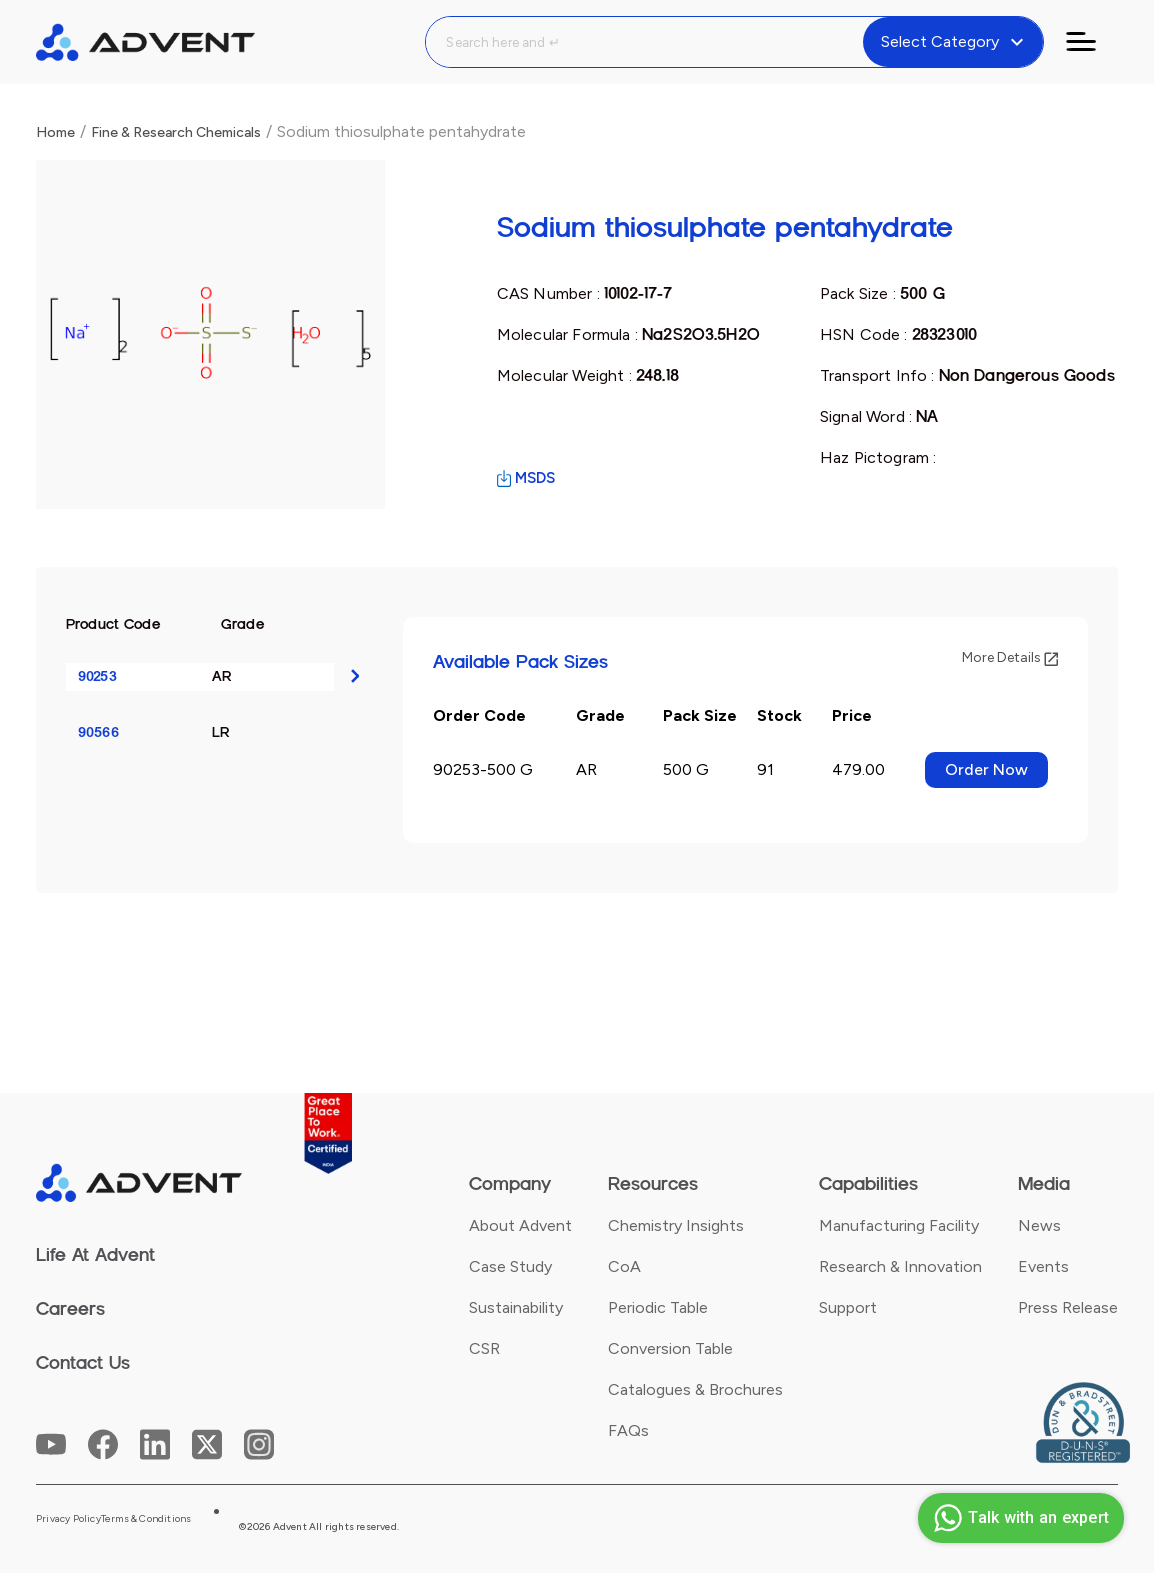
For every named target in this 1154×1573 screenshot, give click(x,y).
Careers (70, 1309)
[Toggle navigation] (1093, 42)
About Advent (520, 1225)
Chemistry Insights (676, 1225)
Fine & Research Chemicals (176, 132)
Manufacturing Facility (899, 1225)
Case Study (510, 1266)
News (1039, 1225)
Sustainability (516, 1307)
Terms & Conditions (146, 1519)
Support (848, 1307)
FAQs (628, 1430)
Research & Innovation (900, 1266)
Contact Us (83, 1363)
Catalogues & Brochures (695, 1389)
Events (1043, 1266)
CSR (484, 1348)
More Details (1010, 657)
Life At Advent (95, 1255)
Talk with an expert (1018, 1518)
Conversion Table (670, 1348)
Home (55, 132)
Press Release (1068, 1307)
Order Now (986, 769)
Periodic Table (658, 1307)
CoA (624, 1266)
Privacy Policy (68, 1519)
